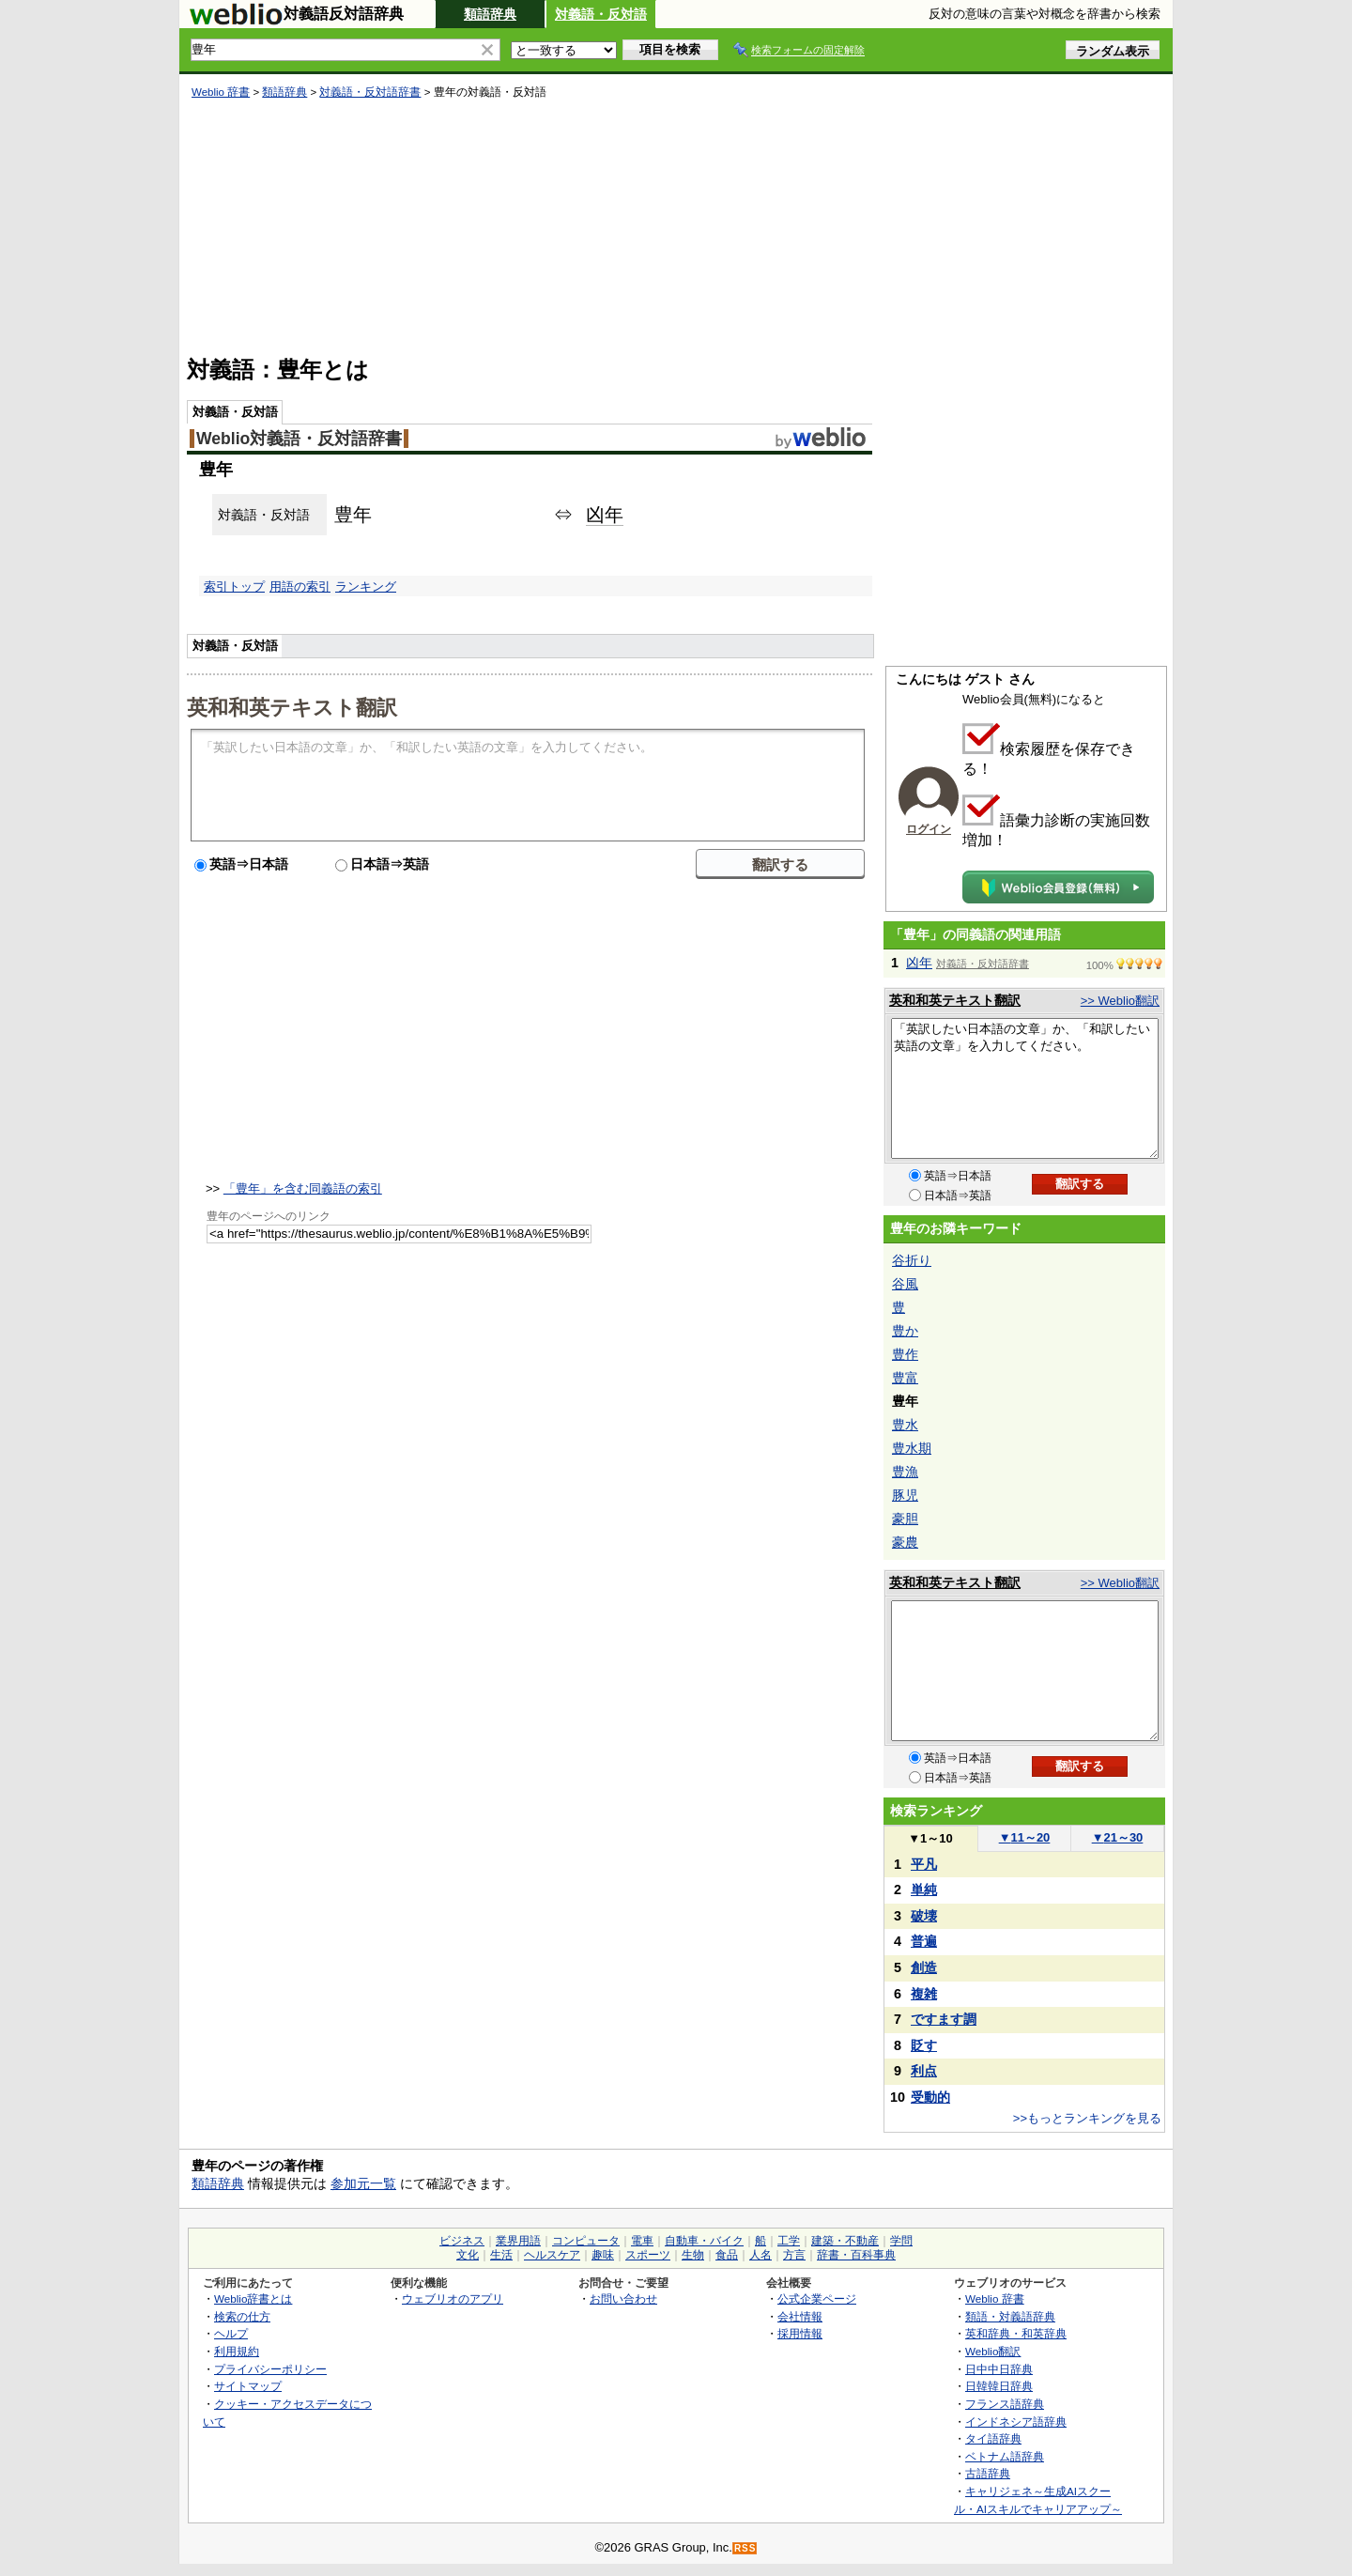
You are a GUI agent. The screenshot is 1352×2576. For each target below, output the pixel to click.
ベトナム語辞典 (1004, 2456)
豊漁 (905, 1471)
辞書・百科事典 (856, 2254)
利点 (924, 2070)
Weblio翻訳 (993, 2351)
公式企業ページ (816, 2298)
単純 (924, 1889)
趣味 (603, 2254)
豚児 (905, 1495)
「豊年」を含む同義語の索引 (302, 1188)
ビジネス (461, 2240)
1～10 (930, 1838)
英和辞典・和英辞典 (1016, 2333)
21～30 (1118, 1837)
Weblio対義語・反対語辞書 (299, 438)
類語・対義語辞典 (1010, 2316)
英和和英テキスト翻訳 (292, 706)
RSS (745, 2548)
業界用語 (518, 2240)
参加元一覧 (363, 2183)
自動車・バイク (704, 2240)
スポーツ (647, 2254)
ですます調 (943, 2019)
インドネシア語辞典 (1016, 2421)
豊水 (905, 1424)
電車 (642, 2240)
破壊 (924, 1915)
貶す (924, 2045)
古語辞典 (987, 2473)
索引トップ (234, 586)
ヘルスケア (552, 2254)
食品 (726, 2254)
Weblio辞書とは (253, 2298)
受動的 (930, 2097)
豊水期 (911, 1448)
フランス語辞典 (1004, 2404)
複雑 (924, 1993)
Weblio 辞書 (221, 92)
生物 (693, 2254)
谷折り (911, 1260)
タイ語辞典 (993, 2438)
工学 (788, 2240)
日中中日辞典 (999, 2369)
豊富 (905, 1377)
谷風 (905, 1283)
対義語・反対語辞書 (370, 92)
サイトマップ (248, 2386)
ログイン (928, 829)
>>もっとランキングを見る (1087, 2118)
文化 (467, 2254)
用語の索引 (299, 586)
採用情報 (799, 2333)
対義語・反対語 (601, 14)
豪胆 (905, 1518)
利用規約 (236, 2351)
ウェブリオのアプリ (452, 2298)
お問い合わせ (623, 2298)
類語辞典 (490, 14)
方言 (794, 2254)
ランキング (365, 586)
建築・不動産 (845, 2240)
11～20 (1025, 1837)
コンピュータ (586, 2240)
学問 (901, 2240)
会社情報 (799, 2316)
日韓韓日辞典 (999, 2386)
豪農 (905, 1542)
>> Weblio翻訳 (1120, 1001)
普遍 (924, 1941)
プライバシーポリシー (270, 2369)
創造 (924, 1967)
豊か (905, 1330)
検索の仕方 (242, 2316)
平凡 (924, 1864)
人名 (760, 2254)
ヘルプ (231, 2333)
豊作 (905, 1354)
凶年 (604, 514)
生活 (501, 2254)
